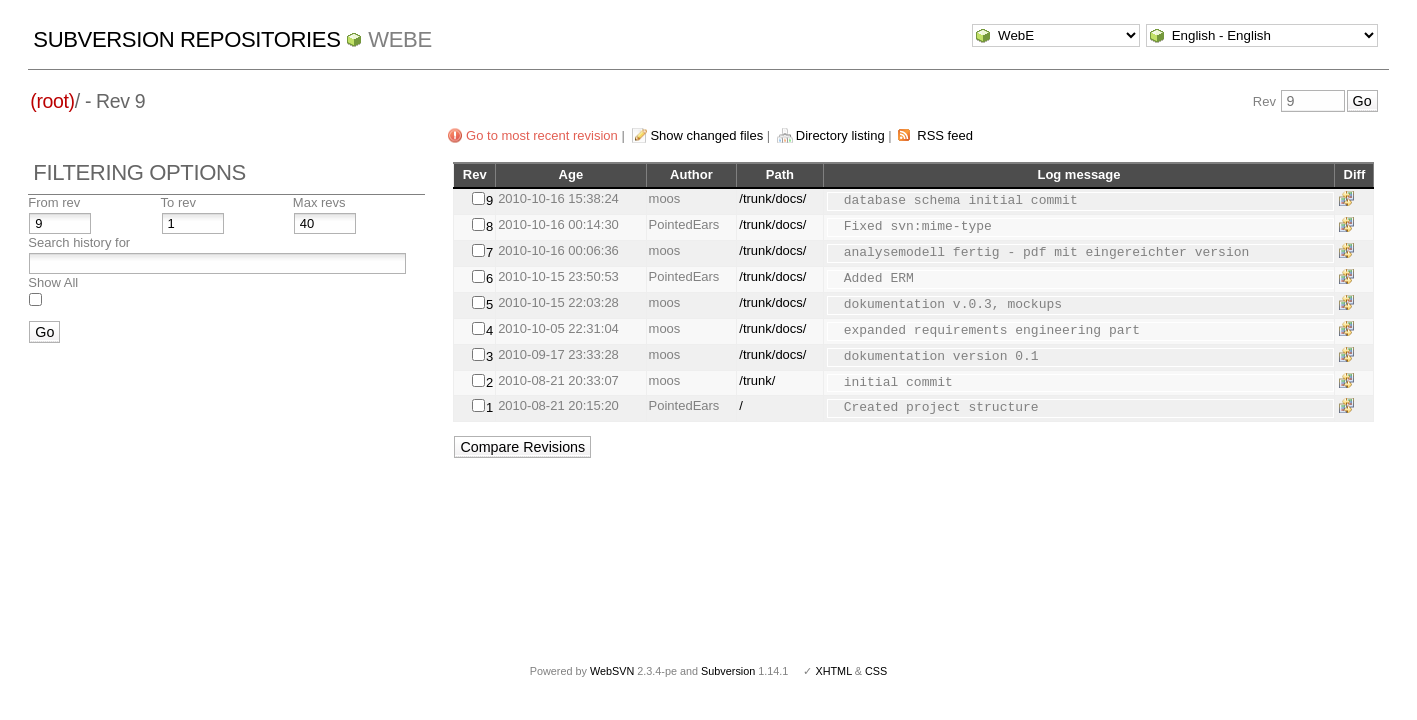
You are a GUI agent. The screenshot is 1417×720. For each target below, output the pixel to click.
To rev (178, 202)
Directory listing (840, 135)
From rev (54, 202)
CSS (876, 671)
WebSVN (612, 671)
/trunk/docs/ (772, 198)
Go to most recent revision (542, 135)
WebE (399, 39)
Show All (53, 282)
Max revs (319, 202)
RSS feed (945, 135)
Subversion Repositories (186, 39)
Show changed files (706, 135)
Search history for (79, 242)
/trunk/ (757, 380)
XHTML (833, 671)
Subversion (728, 671)
